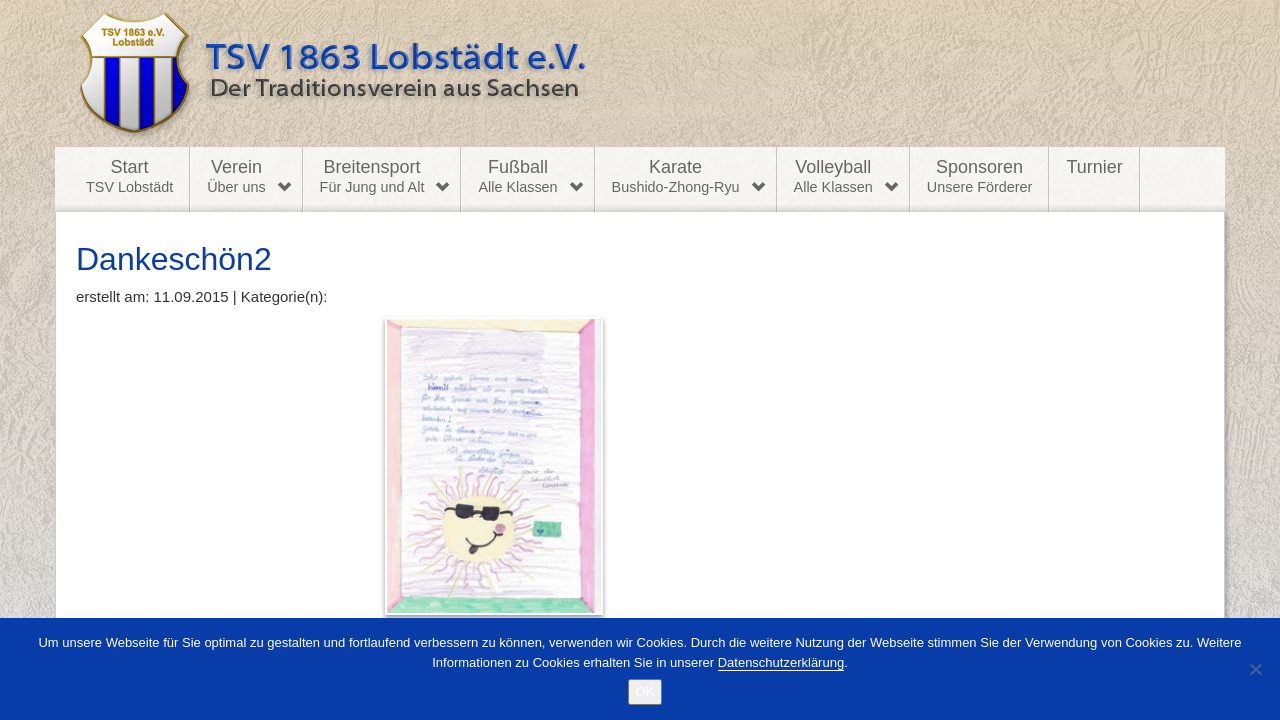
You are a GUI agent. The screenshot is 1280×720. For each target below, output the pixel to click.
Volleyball (833, 177)
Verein (236, 177)
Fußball (517, 177)
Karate (676, 177)
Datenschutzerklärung (781, 662)
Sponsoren (980, 177)
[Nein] (1255, 669)
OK (645, 691)
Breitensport (372, 177)
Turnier (1094, 167)
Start (129, 177)
